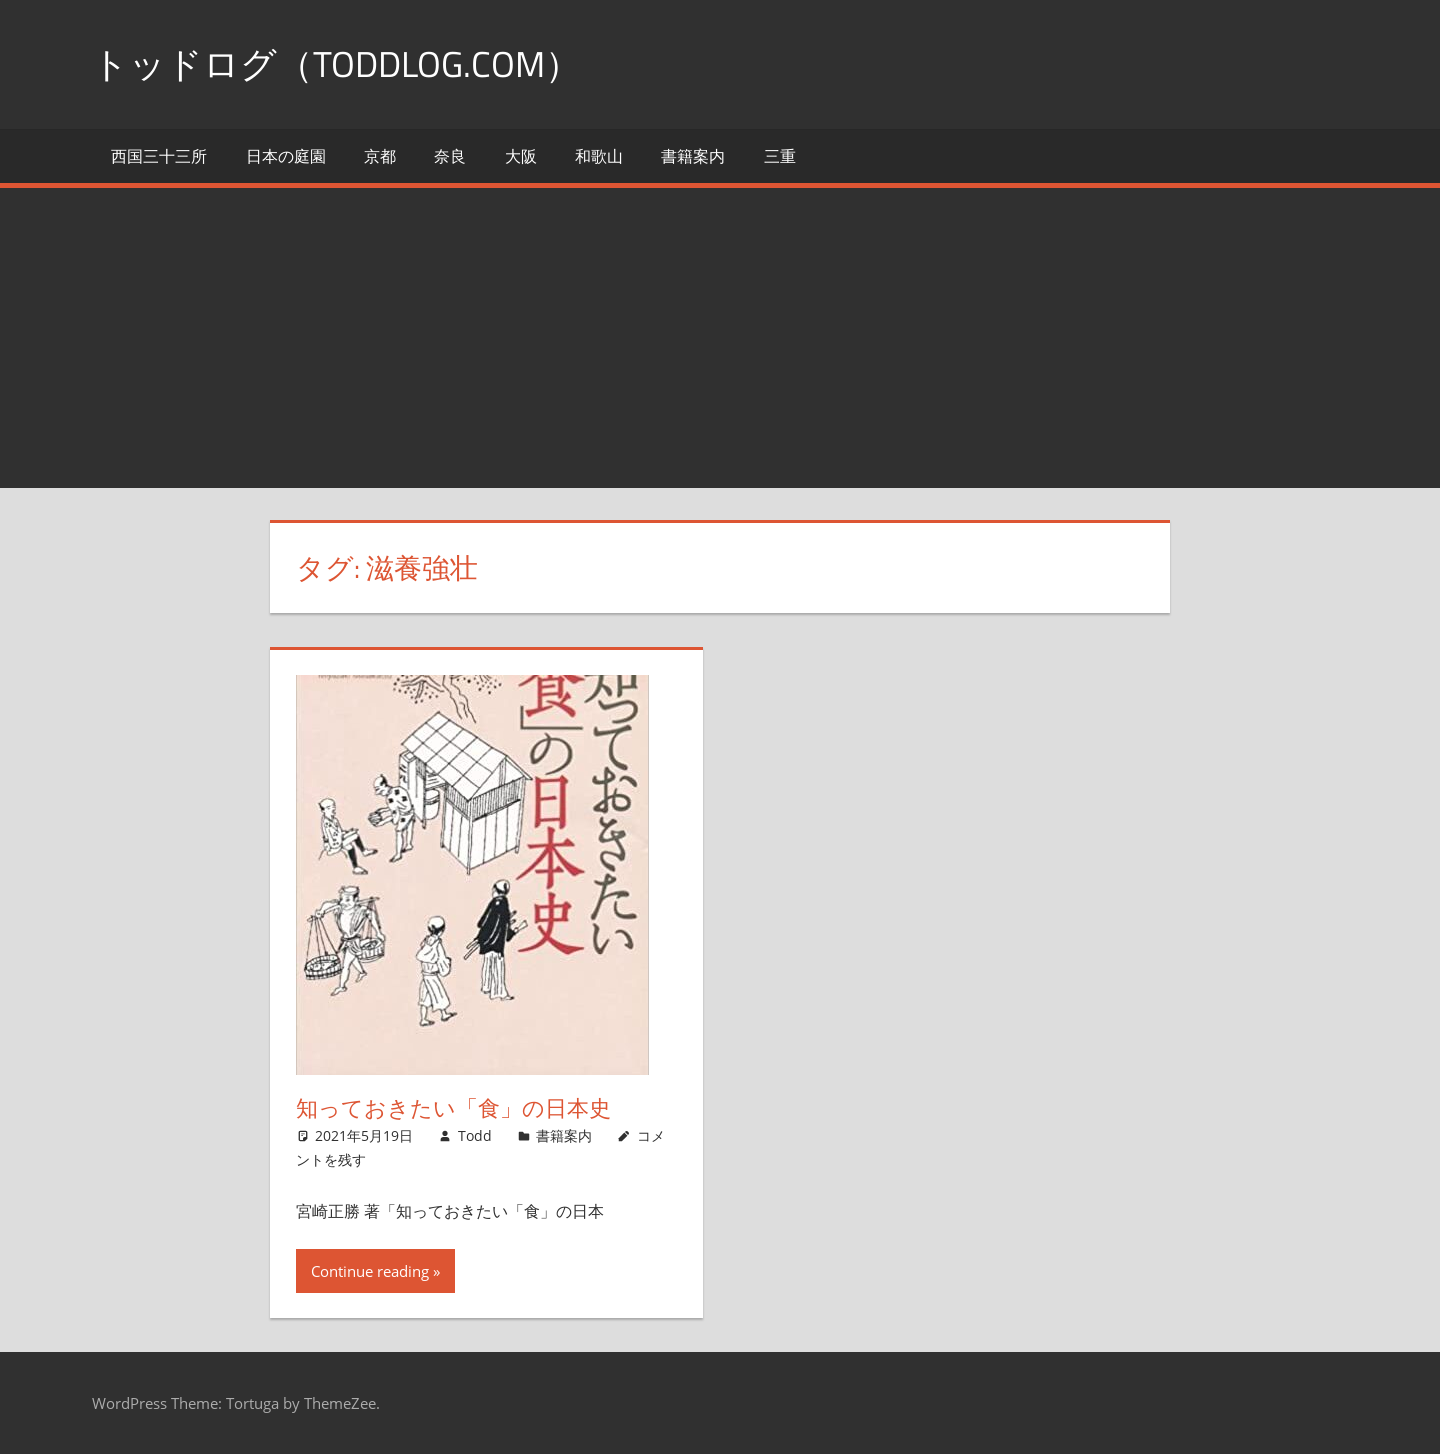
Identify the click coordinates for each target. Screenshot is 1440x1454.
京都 (380, 156)
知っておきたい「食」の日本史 (453, 1108)
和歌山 (599, 156)
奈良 (450, 156)
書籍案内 (693, 156)
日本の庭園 (286, 156)
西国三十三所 (159, 156)
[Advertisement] (720, 338)
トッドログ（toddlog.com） (336, 63)
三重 (780, 156)
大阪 (521, 156)
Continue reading (370, 1271)
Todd (475, 1135)
